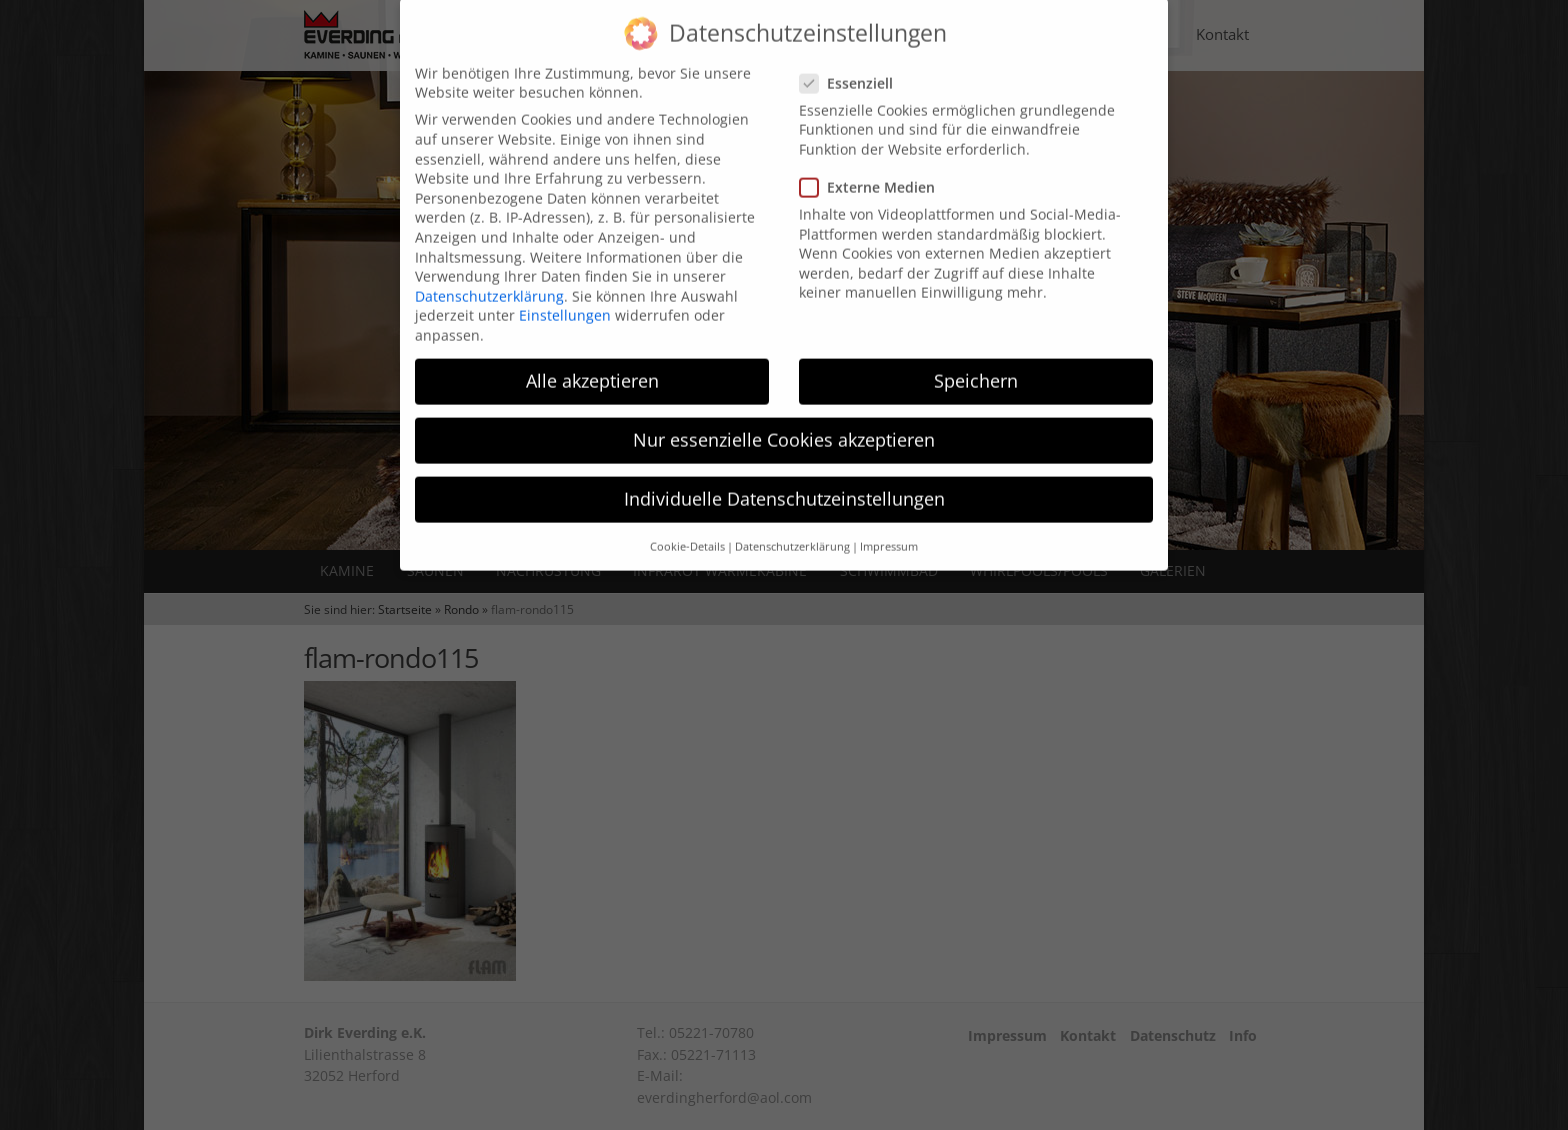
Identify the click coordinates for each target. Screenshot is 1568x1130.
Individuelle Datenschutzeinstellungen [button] (784, 481)
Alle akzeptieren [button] (592, 362)
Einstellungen (565, 297)
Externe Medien (873, 169)
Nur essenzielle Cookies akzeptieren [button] (784, 422)
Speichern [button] (976, 362)
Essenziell (852, 64)
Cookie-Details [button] (687, 528)
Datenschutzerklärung (489, 277)
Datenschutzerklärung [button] (792, 528)
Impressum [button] (889, 528)
